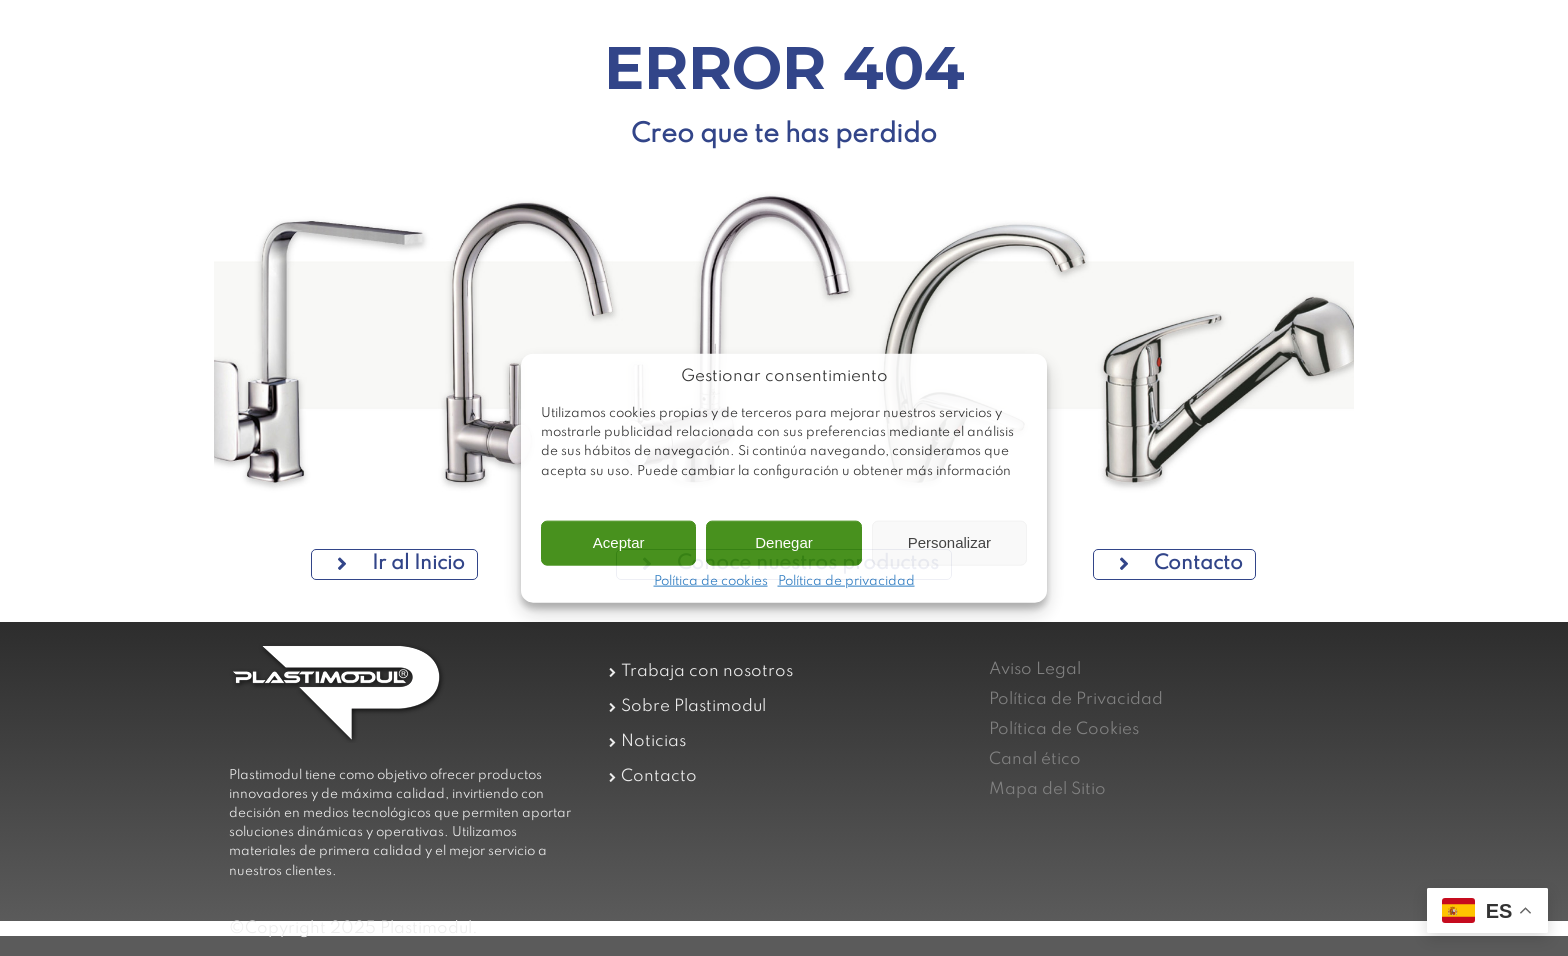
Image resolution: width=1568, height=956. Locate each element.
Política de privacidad (846, 581)
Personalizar (949, 542)
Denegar (784, 542)
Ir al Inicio (401, 564)
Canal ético (1035, 759)
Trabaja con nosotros (707, 671)
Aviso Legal (1035, 669)
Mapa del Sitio (1047, 789)
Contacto (1181, 564)
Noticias (653, 741)
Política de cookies (711, 581)
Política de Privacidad (1076, 699)
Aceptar (619, 542)
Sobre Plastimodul (693, 706)
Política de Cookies (1064, 729)
